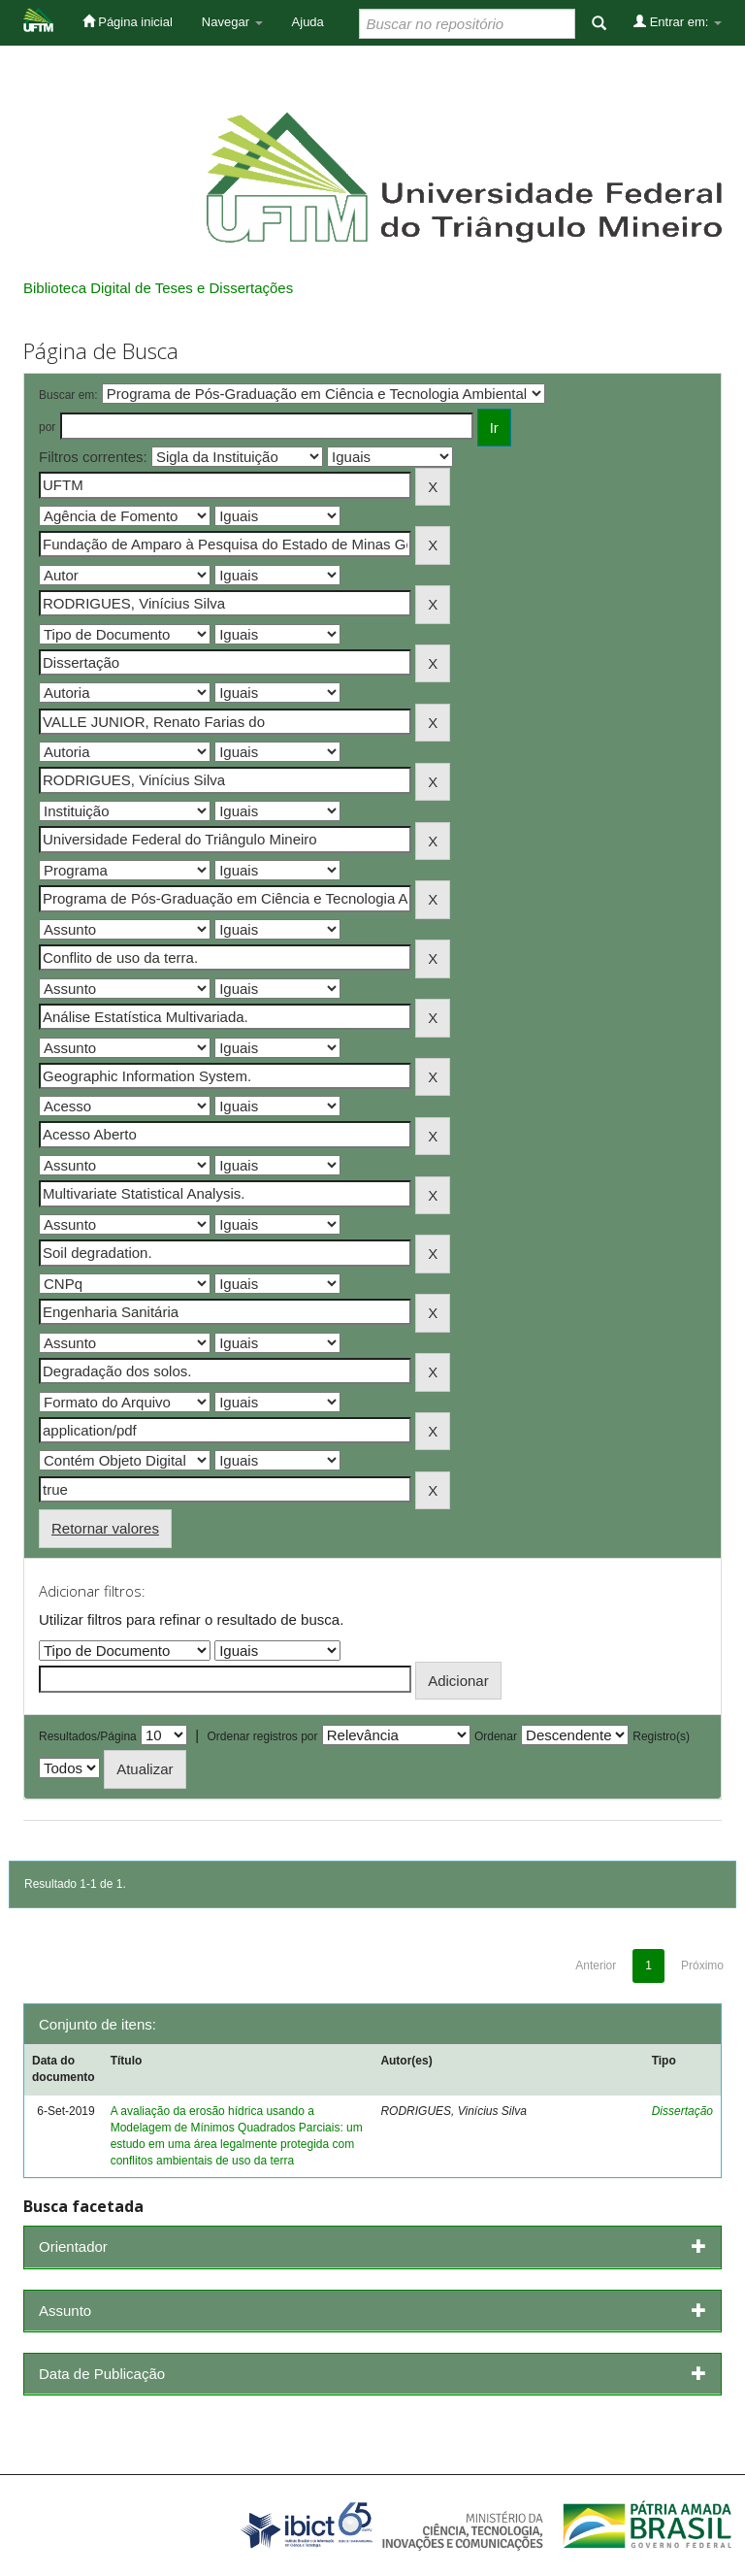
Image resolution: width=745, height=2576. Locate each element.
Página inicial (127, 21)
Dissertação (682, 2111)
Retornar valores (105, 1528)
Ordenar (495, 1736)
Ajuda (308, 22)
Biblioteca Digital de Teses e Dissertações (158, 288)
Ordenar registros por (262, 1736)
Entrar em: (677, 21)
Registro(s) (661, 1736)
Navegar (232, 22)
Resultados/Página (88, 1736)
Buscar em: (68, 395)
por (47, 427)
